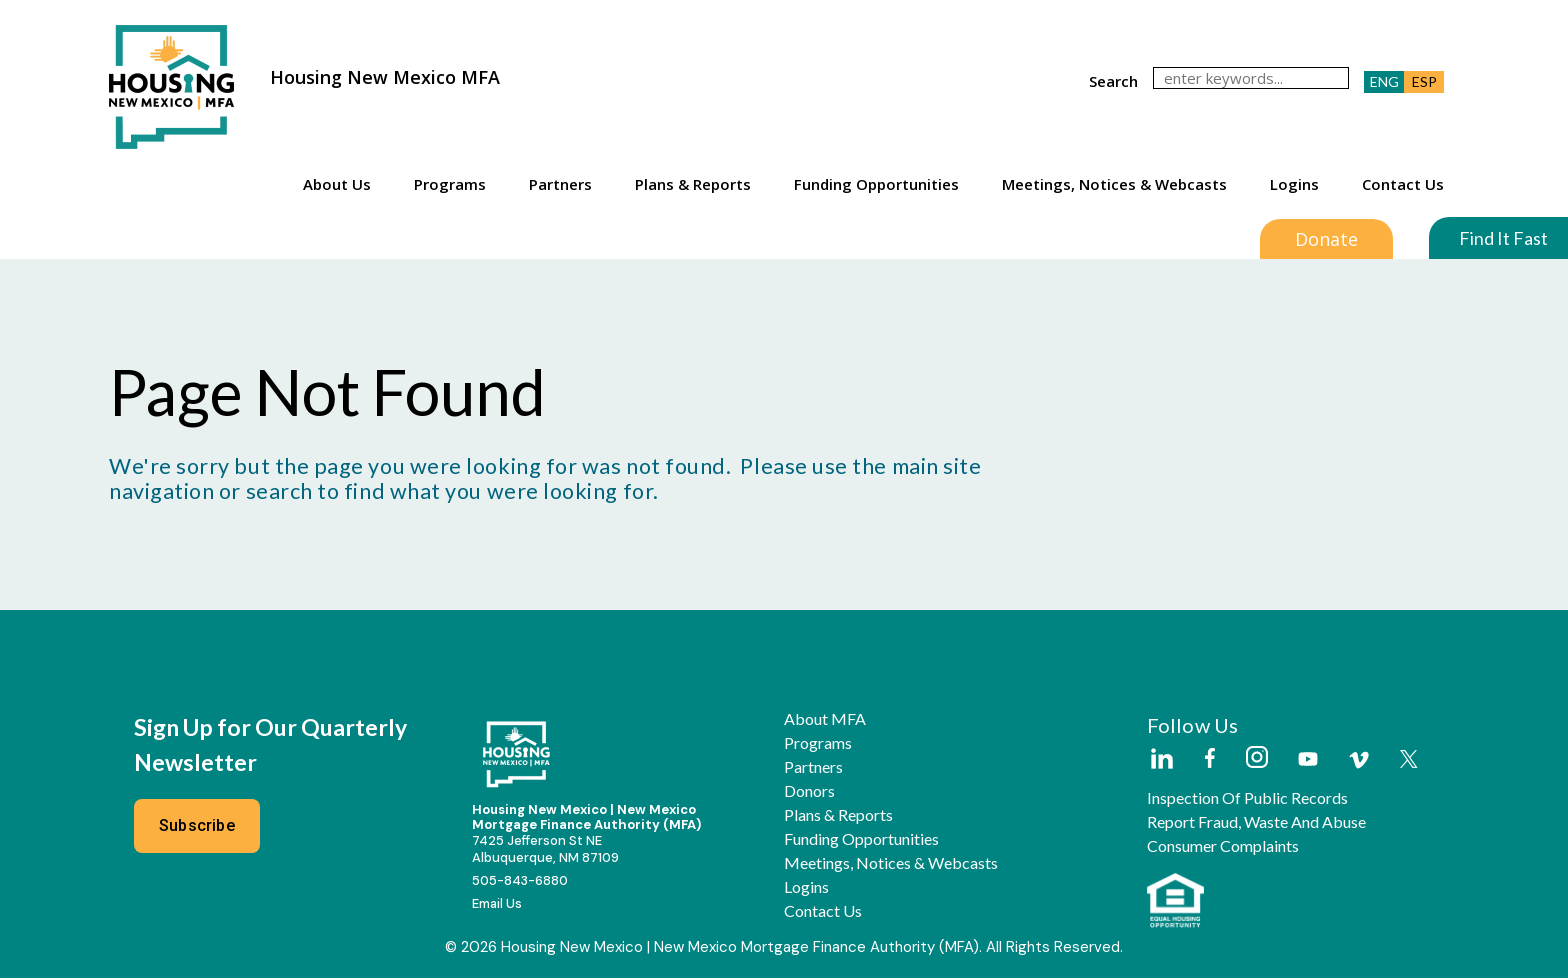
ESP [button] (1424, 81)
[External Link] (1161, 760)
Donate (1326, 239)
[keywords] (1251, 78)
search (1113, 81)
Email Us (497, 903)
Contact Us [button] (1403, 184)
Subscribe (197, 825)
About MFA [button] (825, 719)
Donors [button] (809, 791)
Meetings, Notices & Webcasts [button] (1114, 184)
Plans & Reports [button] (693, 184)
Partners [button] (560, 184)
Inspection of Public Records (1247, 798)
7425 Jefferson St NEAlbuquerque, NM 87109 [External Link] (545, 849)
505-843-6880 (520, 880)
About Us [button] (337, 184)
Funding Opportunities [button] (876, 184)
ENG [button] (1384, 81)
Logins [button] (1294, 184)
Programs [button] (450, 184)
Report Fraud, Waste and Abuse (1256, 822)
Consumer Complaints (1223, 846)
